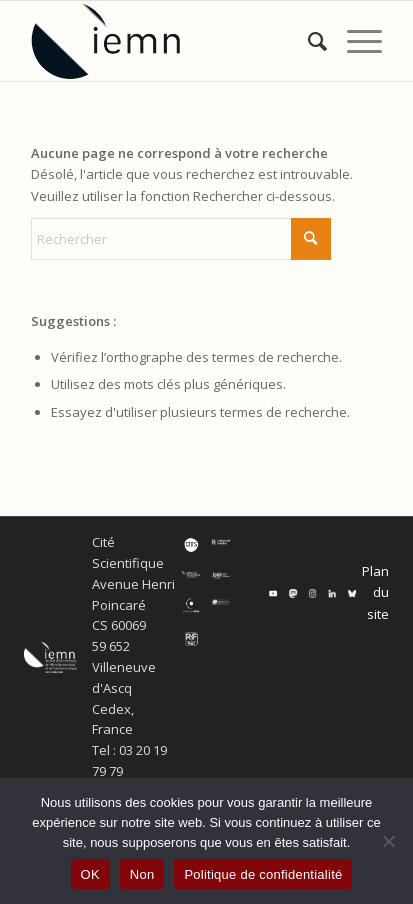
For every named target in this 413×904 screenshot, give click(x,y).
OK (90, 874)
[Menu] (354, 41)
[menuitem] (307, 41)
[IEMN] (171, 41)
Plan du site (375, 592)
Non (142, 874)
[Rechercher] (307, 41)
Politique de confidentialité (263, 874)
